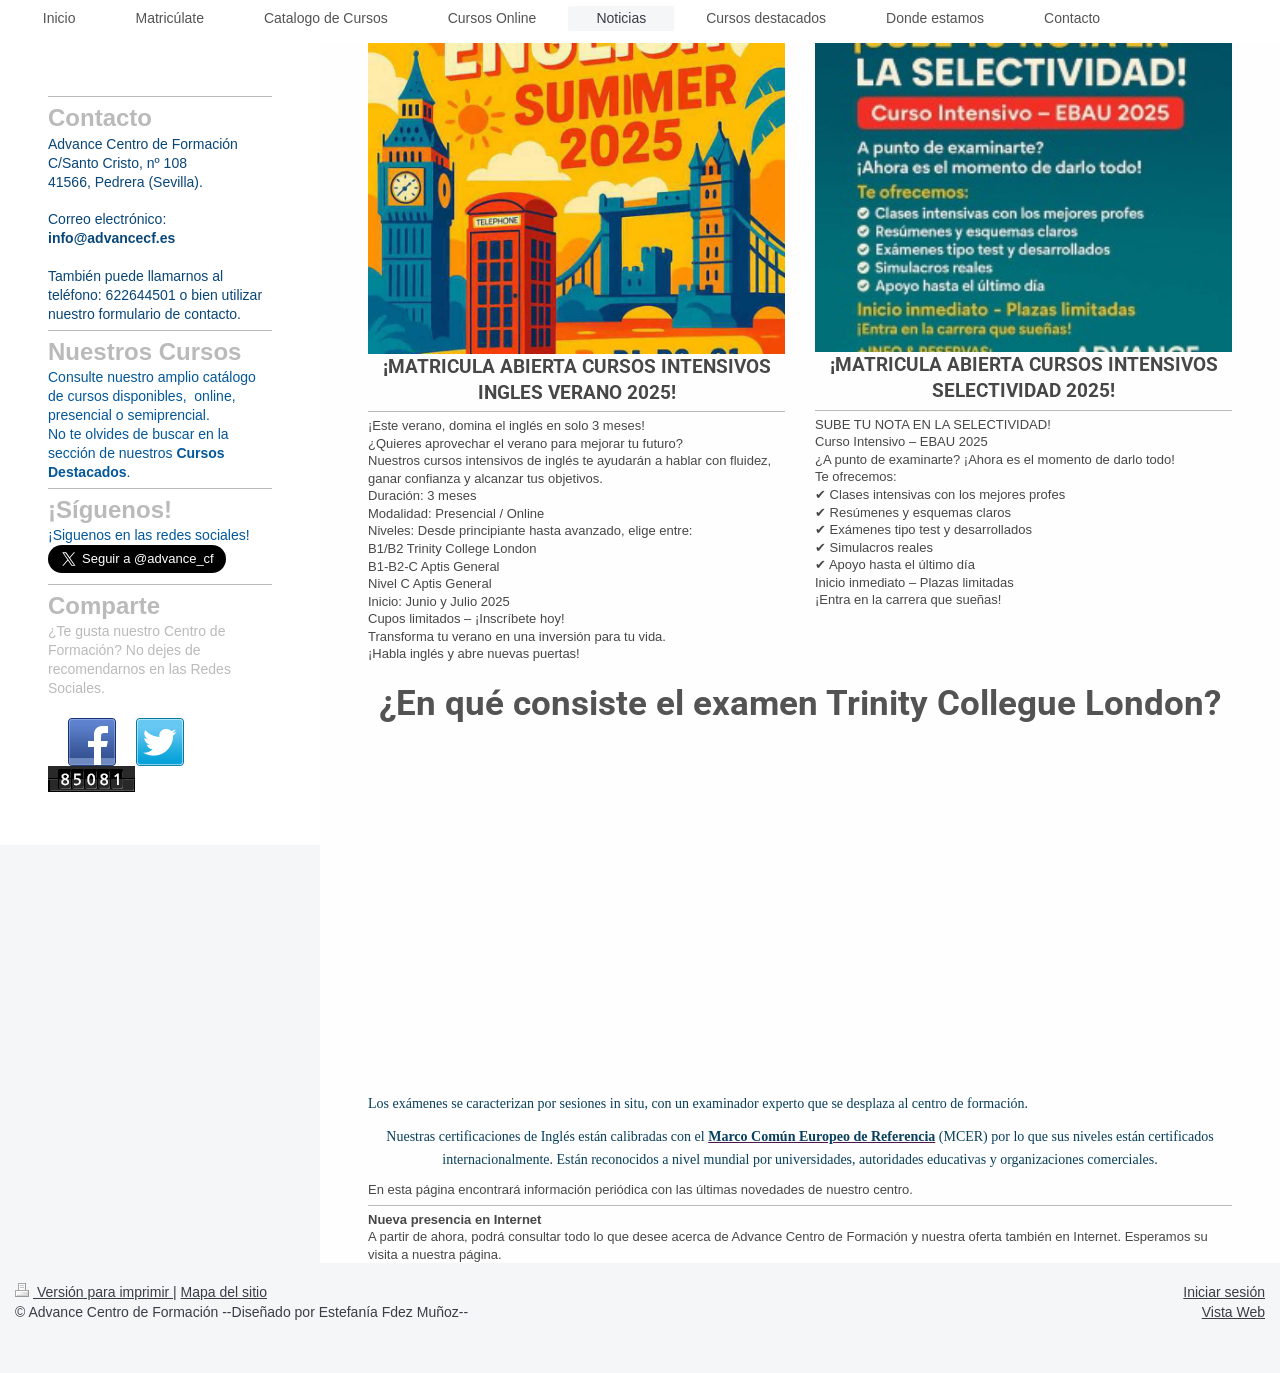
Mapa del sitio (224, 1292)
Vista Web (1233, 1312)
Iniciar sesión (1224, 1292)
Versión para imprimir (94, 1292)
